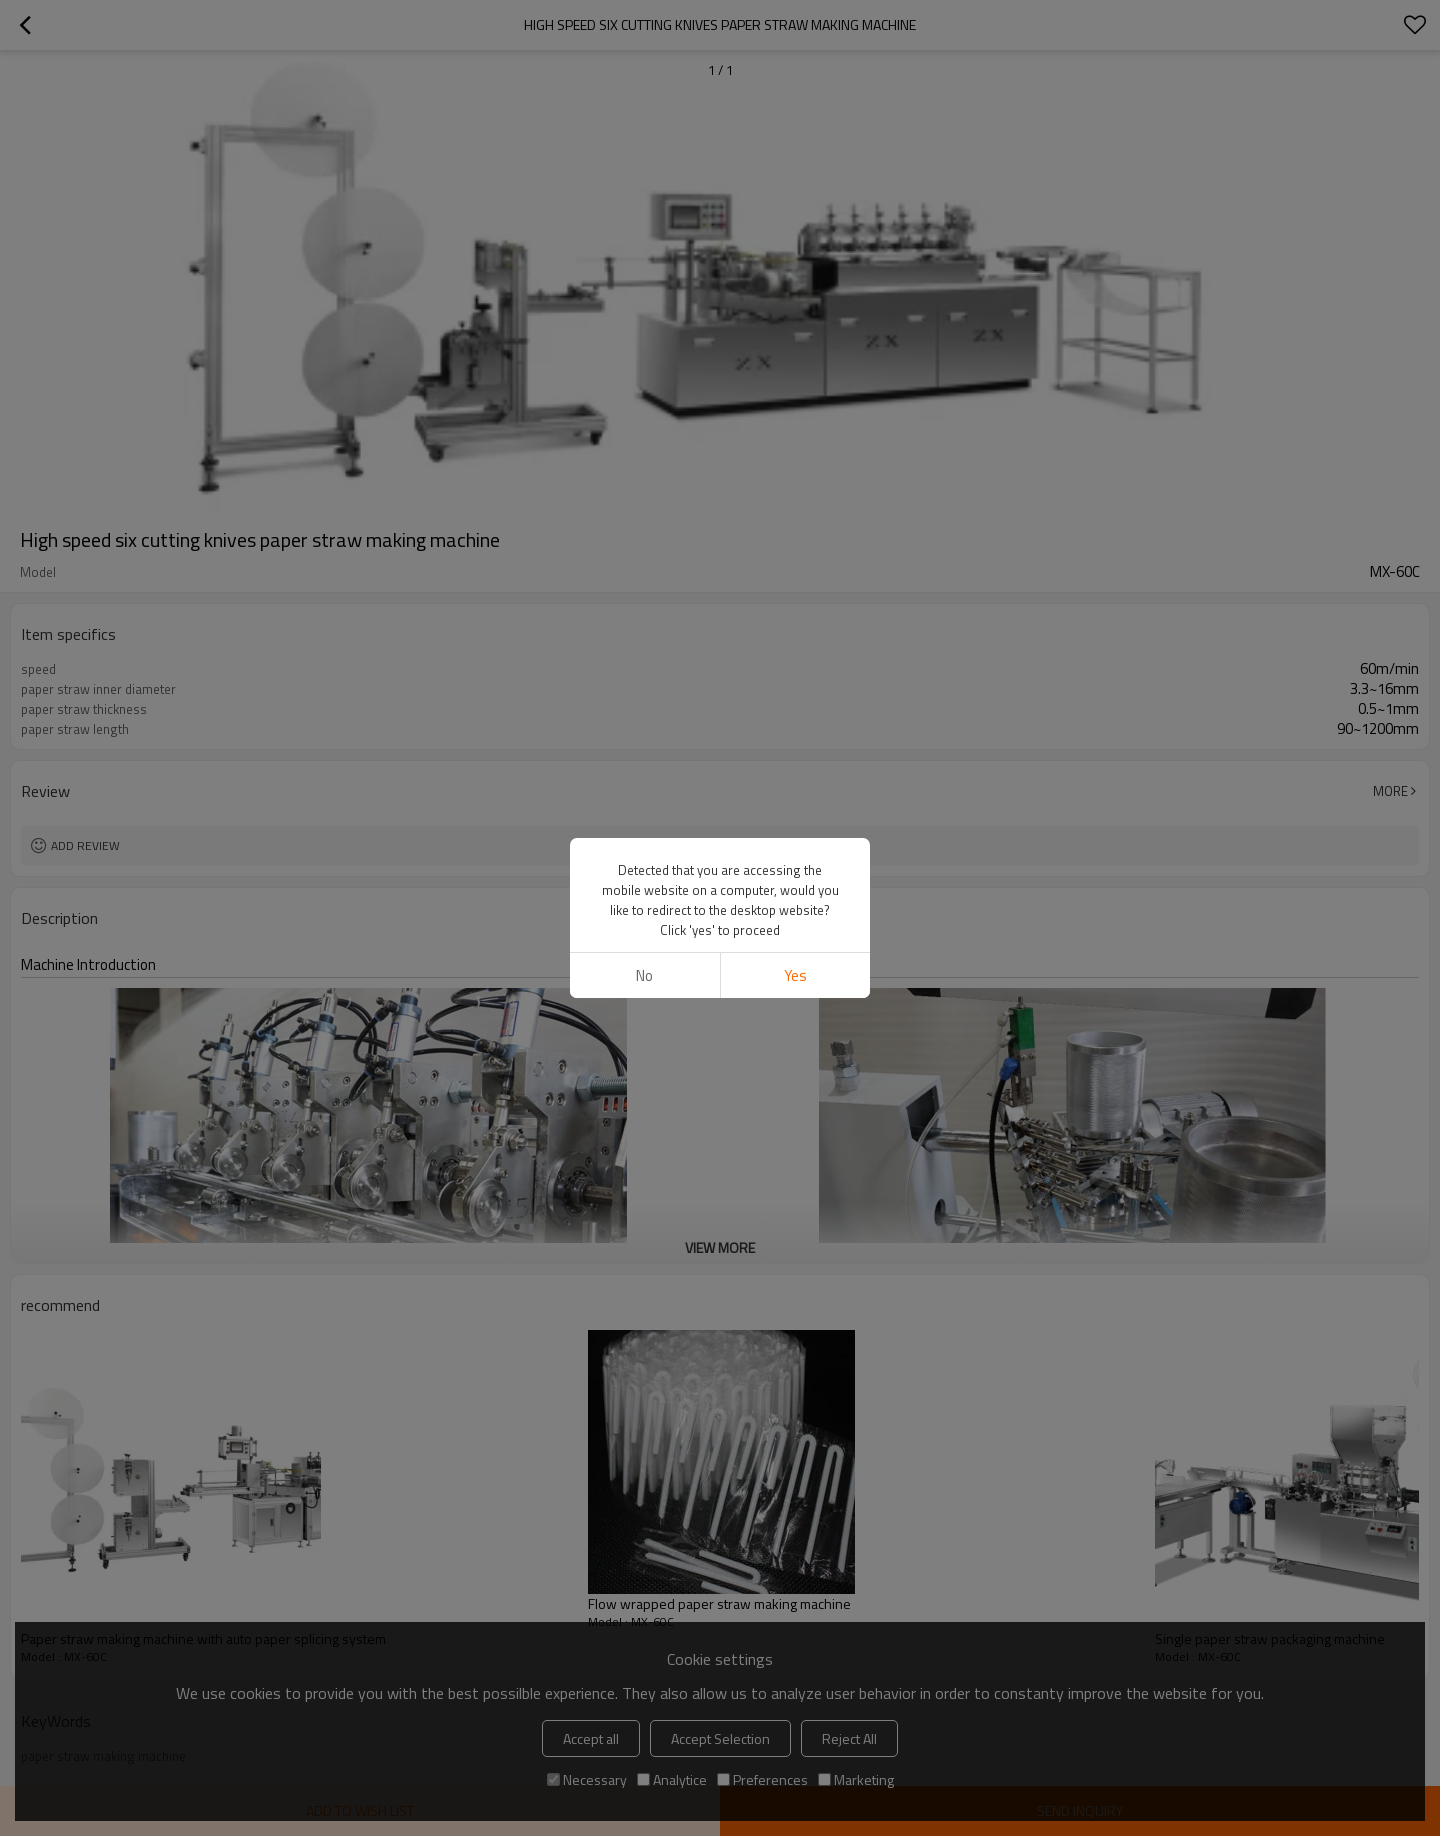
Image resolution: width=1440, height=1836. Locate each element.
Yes (795, 975)
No (644, 975)
